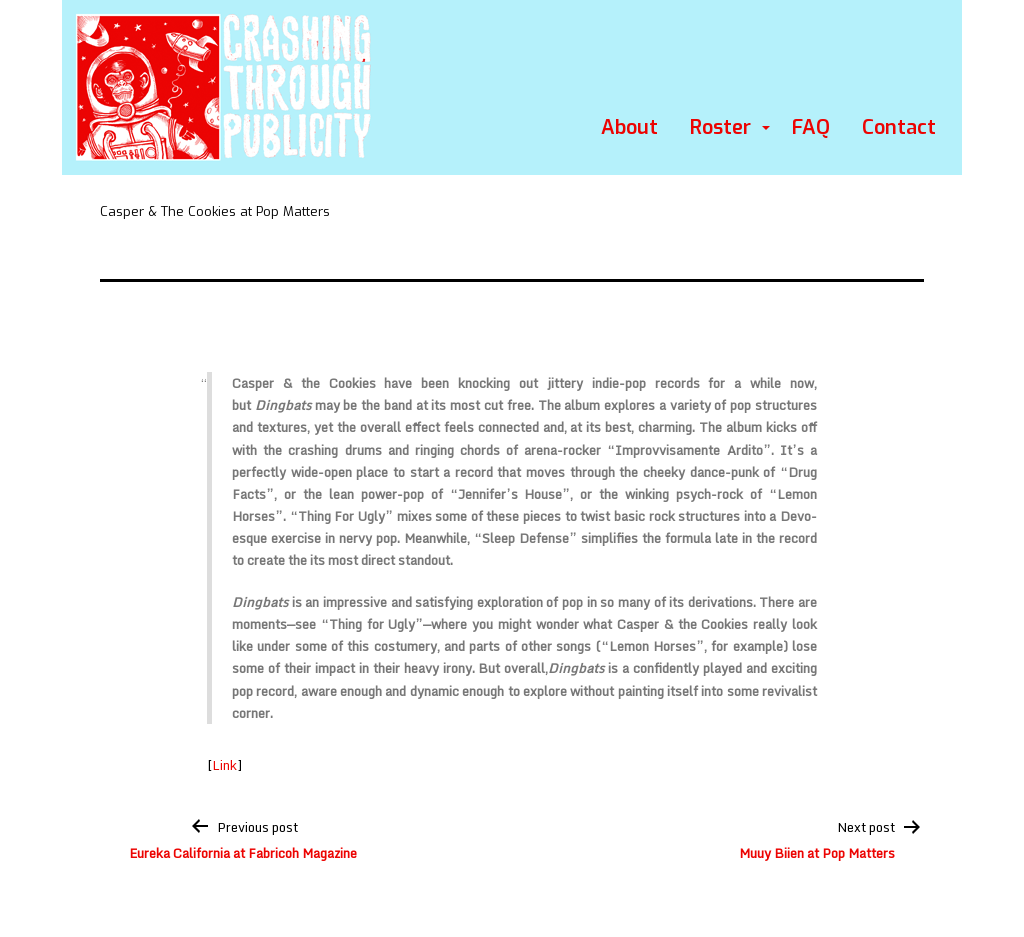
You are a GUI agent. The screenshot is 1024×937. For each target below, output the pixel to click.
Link (224, 765)
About (629, 127)
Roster (720, 127)
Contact (899, 127)
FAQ (811, 127)
